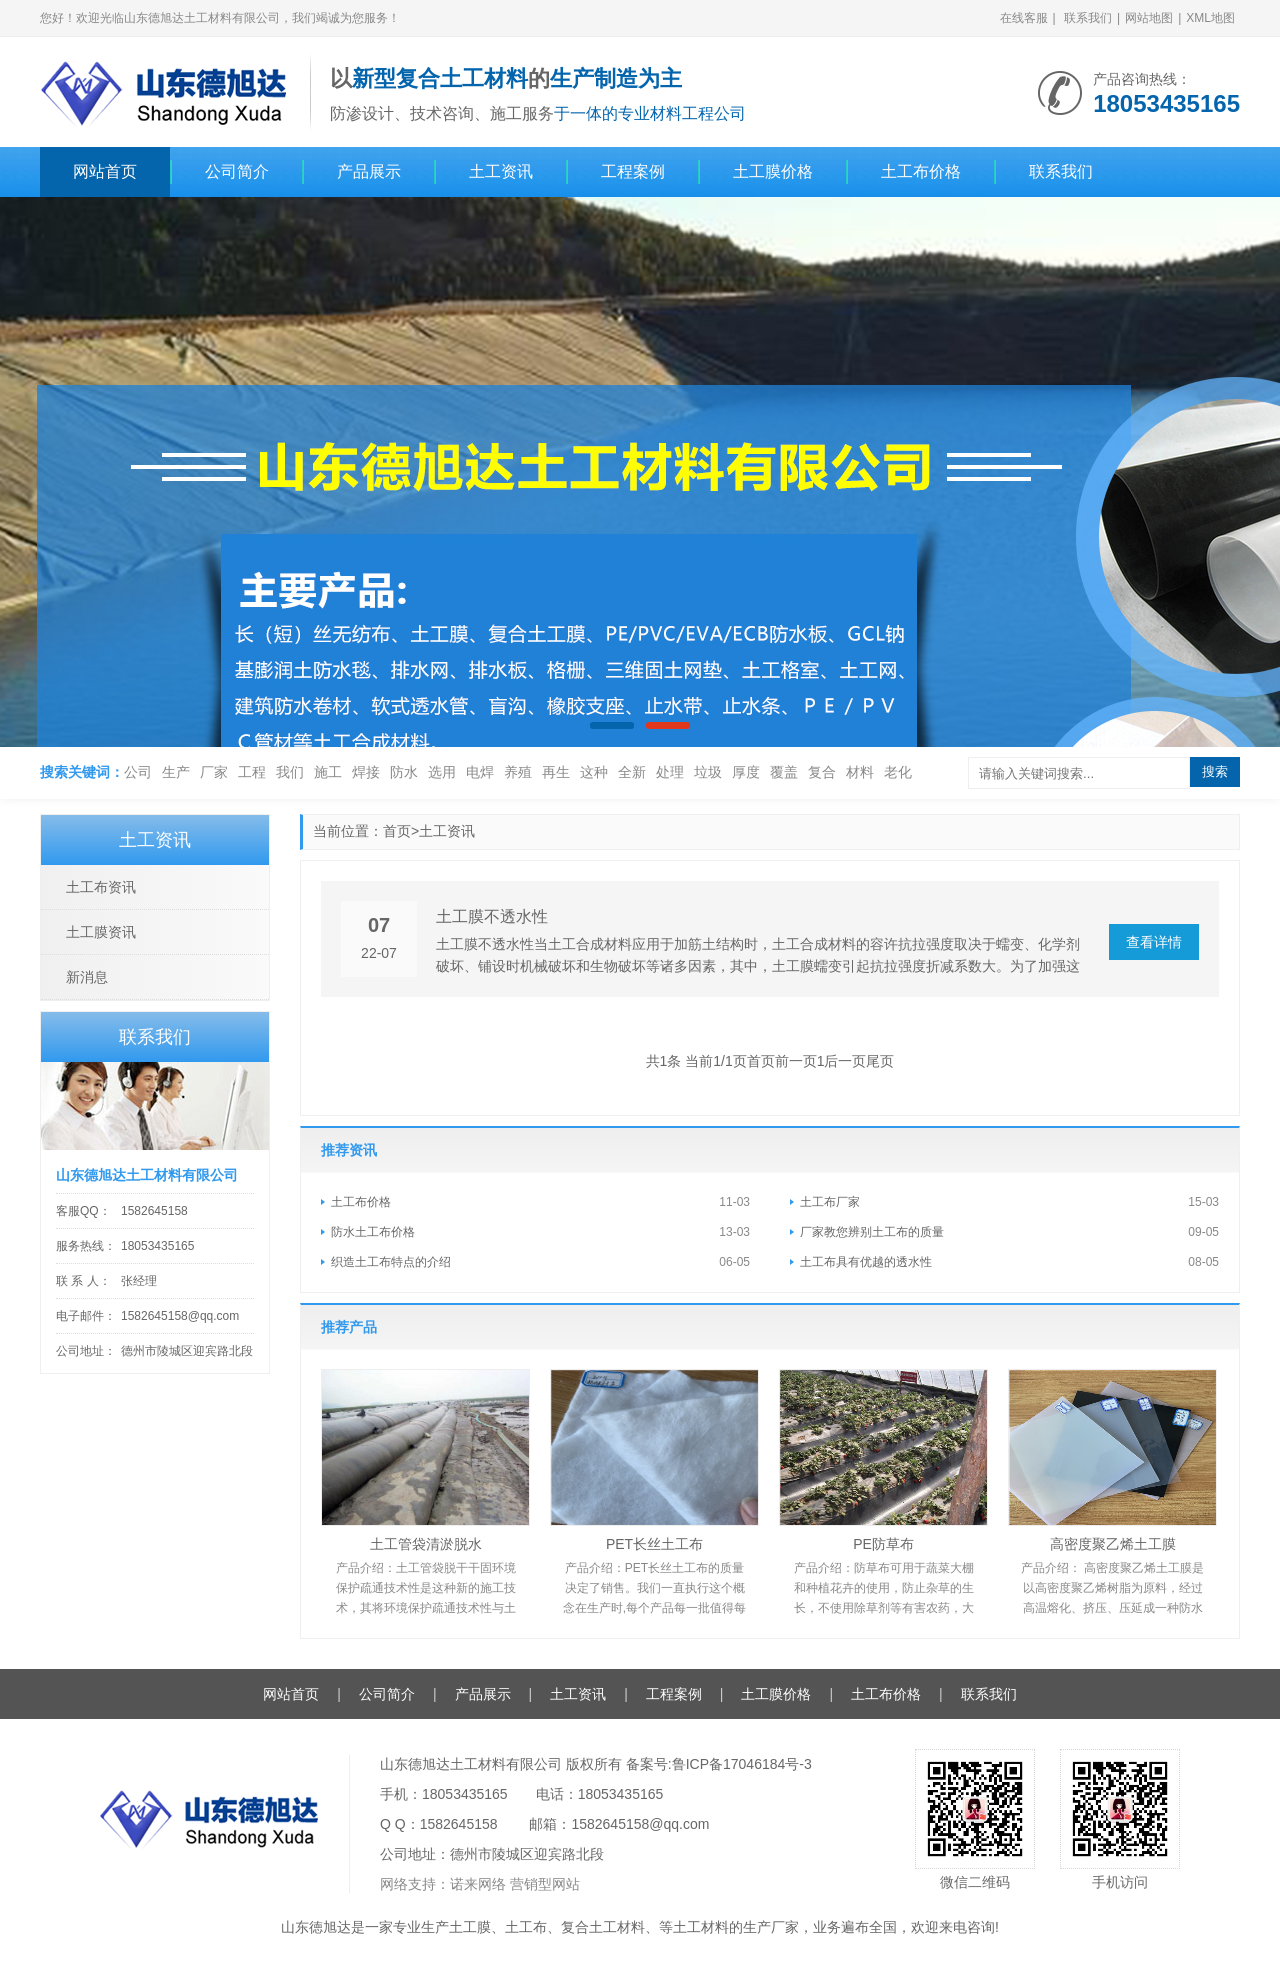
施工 (328, 772)
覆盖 (784, 772)
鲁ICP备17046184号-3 (742, 1764)
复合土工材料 (603, 1927)
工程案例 (633, 171)
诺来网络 (478, 1884)
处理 (670, 772)
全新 (632, 772)
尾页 (880, 1061)
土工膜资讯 (101, 932)
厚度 (746, 772)
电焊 (480, 772)
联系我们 (1088, 18)
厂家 (214, 772)
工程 (252, 772)
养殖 (518, 772)
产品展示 (369, 171)
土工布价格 (921, 171)
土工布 (526, 1927)
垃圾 (708, 772)
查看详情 (1154, 942)
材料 (860, 772)
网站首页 (105, 171)
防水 (404, 772)
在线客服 (1024, 18)
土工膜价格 (773, 171)
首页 (397, 831)
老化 (898, 772)
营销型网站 (545, 1884)
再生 (556, 772)
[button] (612, 725)
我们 (290, 772)
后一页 (845, 1061)
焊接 (366, 772)
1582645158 (154, 1211)
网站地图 (1149, 18)
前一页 (796, 1061)
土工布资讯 (101, 887)
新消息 (87, 977)
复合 (822, 772)
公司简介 (237, 171)
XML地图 (1210, 18)
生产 (176, 772)
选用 (442, 772)
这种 (594, 772)
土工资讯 (501, 171)
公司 (138, 772)
